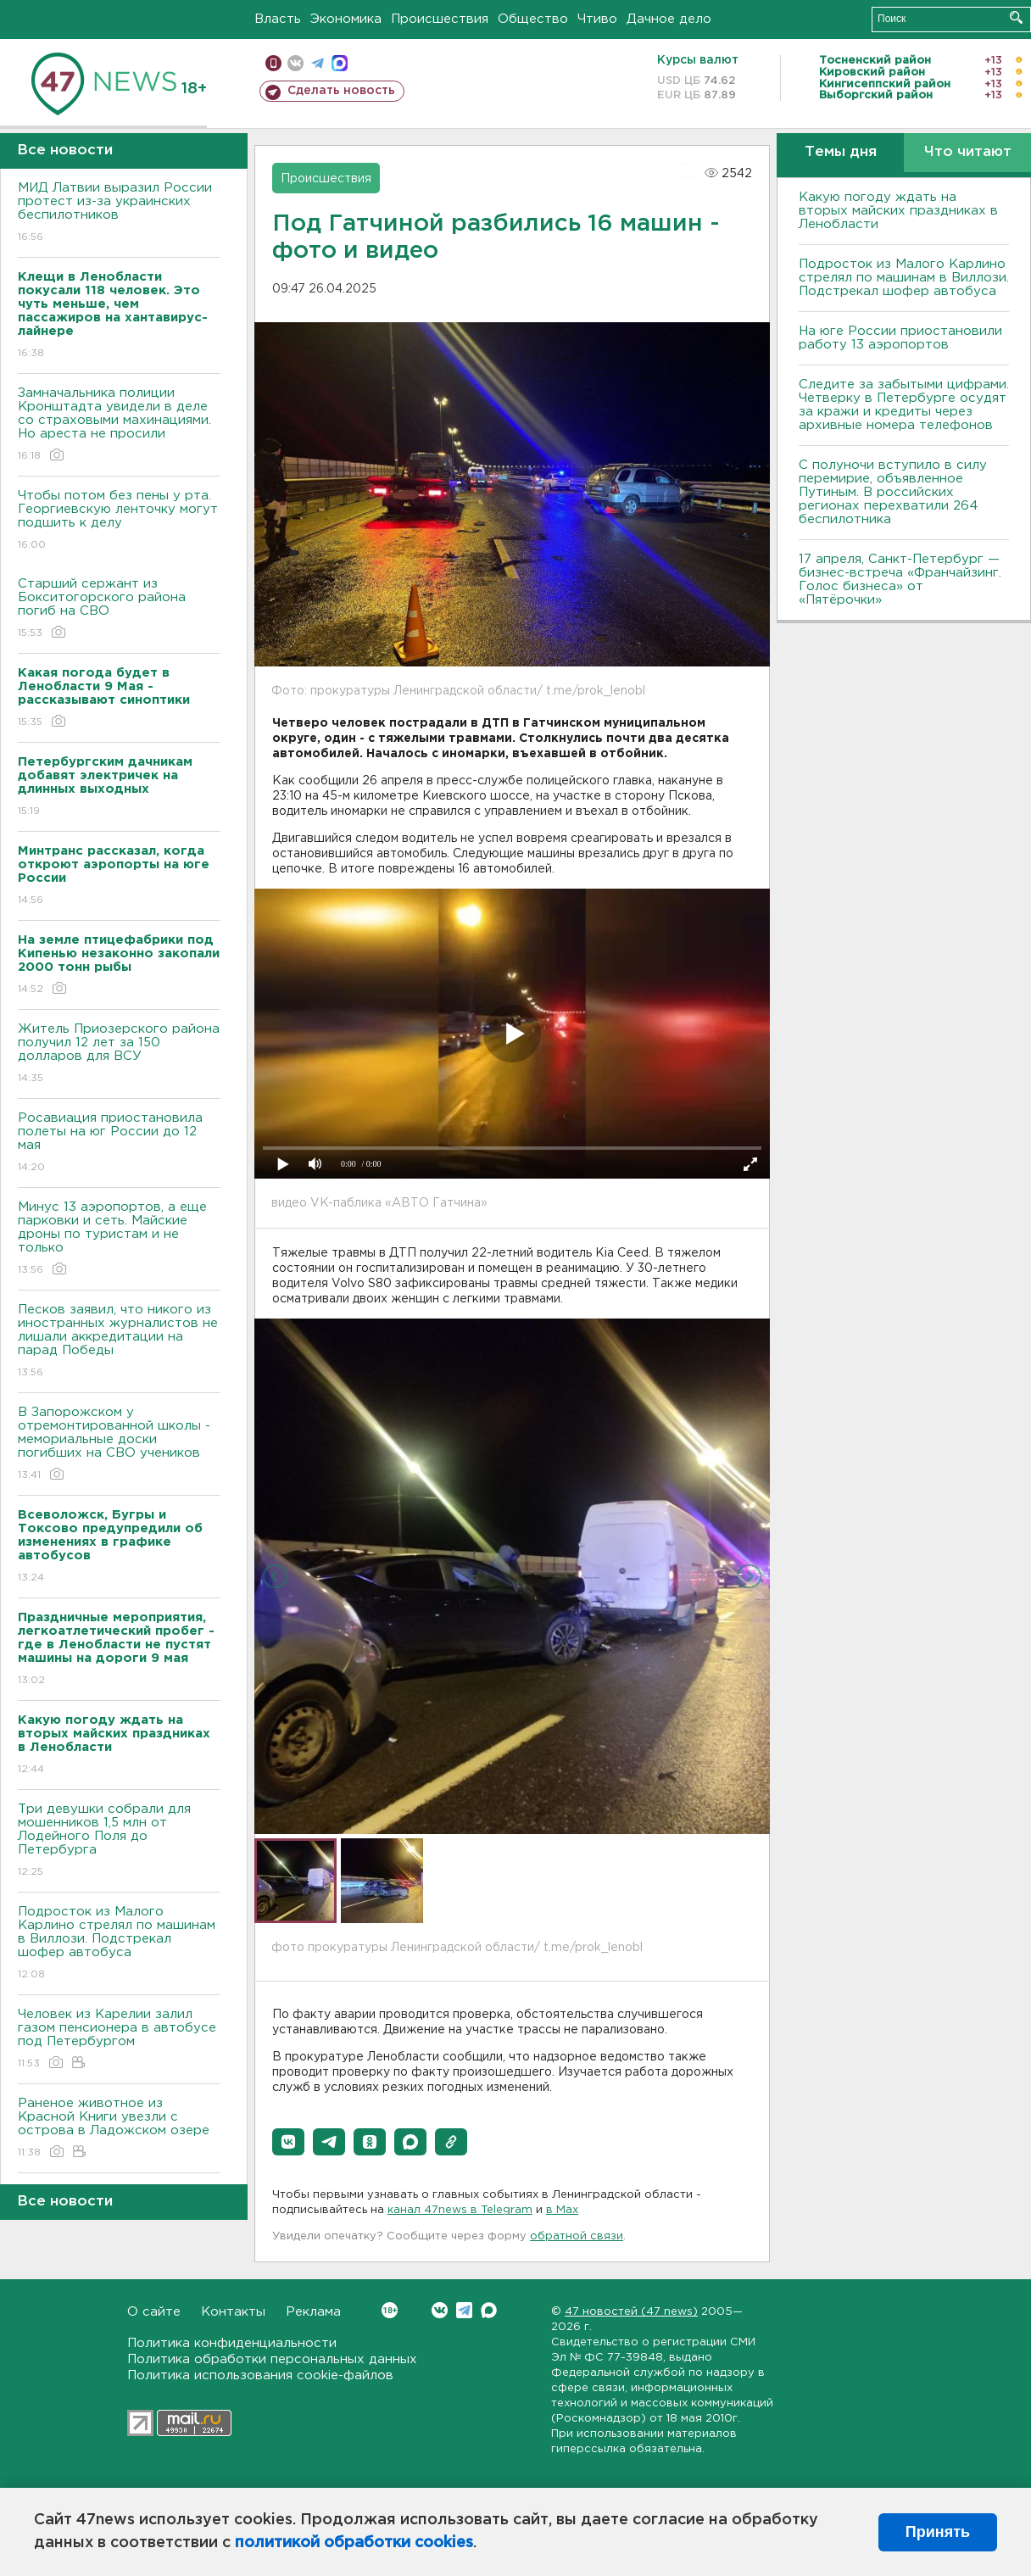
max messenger (340, 63)
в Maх (562, 2210)
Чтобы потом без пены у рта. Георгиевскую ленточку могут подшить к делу (119, 521)
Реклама (313, 2311)
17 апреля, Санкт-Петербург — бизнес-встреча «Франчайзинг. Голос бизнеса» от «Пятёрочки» (900, 579)
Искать (1016, 17)
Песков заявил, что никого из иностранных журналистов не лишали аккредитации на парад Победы (119, 1342)
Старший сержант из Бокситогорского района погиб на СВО (119, 609)
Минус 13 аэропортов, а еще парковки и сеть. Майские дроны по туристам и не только (119, 1239)
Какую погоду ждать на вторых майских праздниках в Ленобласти (898, 211)
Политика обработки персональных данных (272, 2359)
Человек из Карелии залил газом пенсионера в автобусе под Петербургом (119, 2040)
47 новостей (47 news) (631, 2312)
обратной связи (576, 2236)
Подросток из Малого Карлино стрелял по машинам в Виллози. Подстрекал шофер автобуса (119, 1944)
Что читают (967, 152)
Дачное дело (669, 19)
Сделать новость (341, 91)
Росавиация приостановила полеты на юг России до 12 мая (119, 1143)
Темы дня (841, 152)
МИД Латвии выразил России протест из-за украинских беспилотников (119, 213)
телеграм (317, 63)
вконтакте (295, 63)
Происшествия (439, 19)
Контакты (233, 2311)
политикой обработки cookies (354, 2543)
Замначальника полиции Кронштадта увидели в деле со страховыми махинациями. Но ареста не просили (119, 425)
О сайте (154, 2311)
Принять (938, 2531)
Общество (533, 19)
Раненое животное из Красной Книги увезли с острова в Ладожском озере (119, 2129)
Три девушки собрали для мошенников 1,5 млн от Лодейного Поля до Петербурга (119, 1841)
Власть (277, 19)
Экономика (346, 19)
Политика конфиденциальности (232, 2343)
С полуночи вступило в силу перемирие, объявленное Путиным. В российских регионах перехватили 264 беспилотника (893, 492)
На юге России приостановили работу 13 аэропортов (900, 338)
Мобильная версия (273, 63)
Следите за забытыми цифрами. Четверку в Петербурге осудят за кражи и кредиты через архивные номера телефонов (904, 405)
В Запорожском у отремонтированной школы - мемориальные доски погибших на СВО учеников (119, 1444)
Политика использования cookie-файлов (260, 2375)
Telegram (464, 2310)
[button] (288, 2141)
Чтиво (597, 19)
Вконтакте (390, 2310)
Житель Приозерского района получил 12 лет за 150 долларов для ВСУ (119, 1054)
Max (489, 2310)
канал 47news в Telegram (459, 2210)
